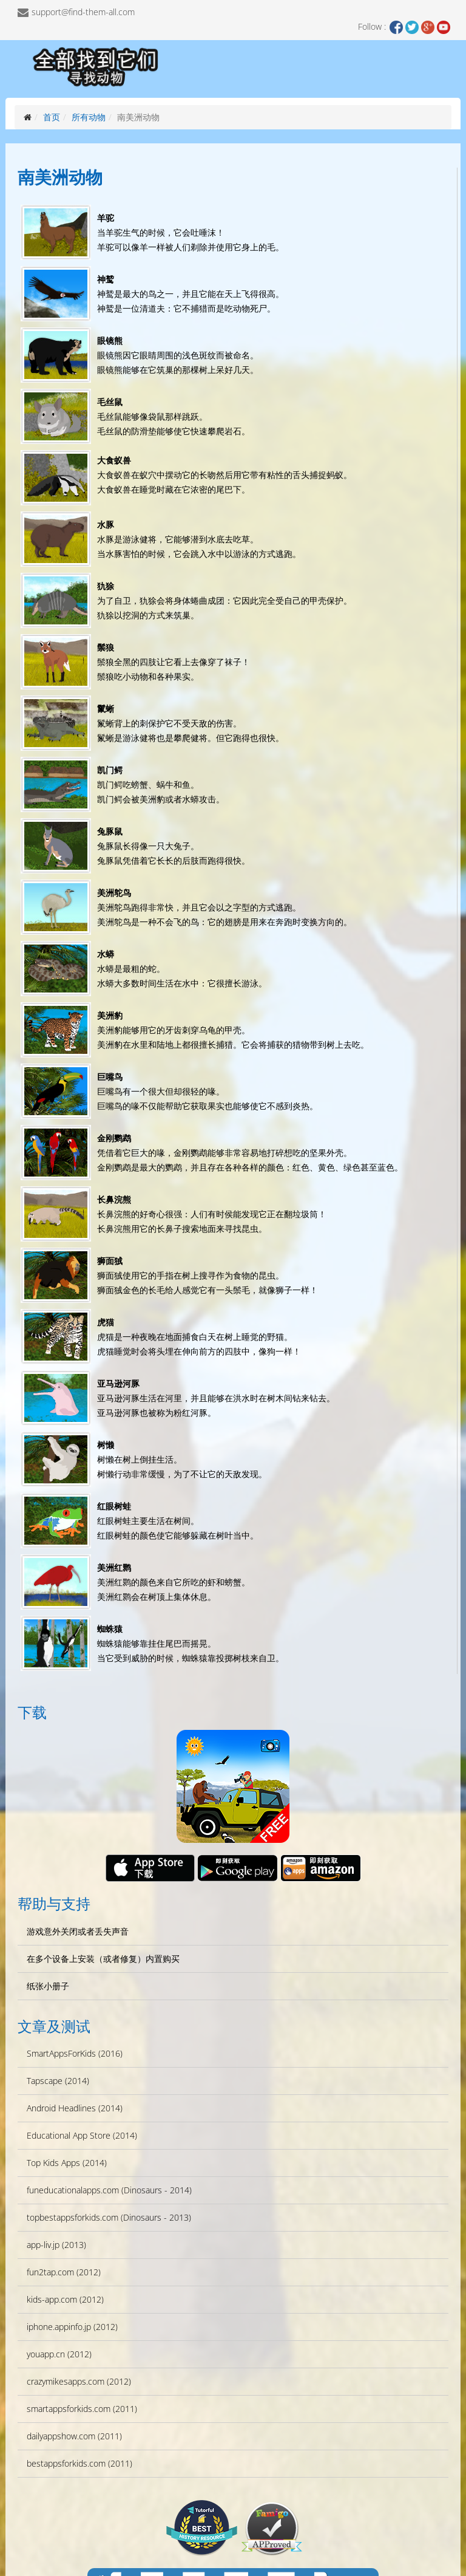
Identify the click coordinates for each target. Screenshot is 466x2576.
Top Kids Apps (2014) (67, 2162)
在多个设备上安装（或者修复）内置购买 (103, 1958)
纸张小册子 (48, 1986)
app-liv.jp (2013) (56, 2244)
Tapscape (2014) (58, 2080)
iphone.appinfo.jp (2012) (72, 2326)
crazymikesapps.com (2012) (79, 2381)
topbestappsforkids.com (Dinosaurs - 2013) (109, 2217)
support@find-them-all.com (83, 12)
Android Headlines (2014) (75, 2108)
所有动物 (89, 117)
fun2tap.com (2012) (64, 2272)
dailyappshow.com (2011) (74, 2436)
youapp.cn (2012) (59, 2354)
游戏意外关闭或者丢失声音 (78, 1931)
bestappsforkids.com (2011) (79, 2463)
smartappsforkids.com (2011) (82, 2408)
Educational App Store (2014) (82, 2135)
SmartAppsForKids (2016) (75, 2053)
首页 (51, 117)
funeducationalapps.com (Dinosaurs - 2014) (109, 2190)
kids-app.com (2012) (65, 2299)
